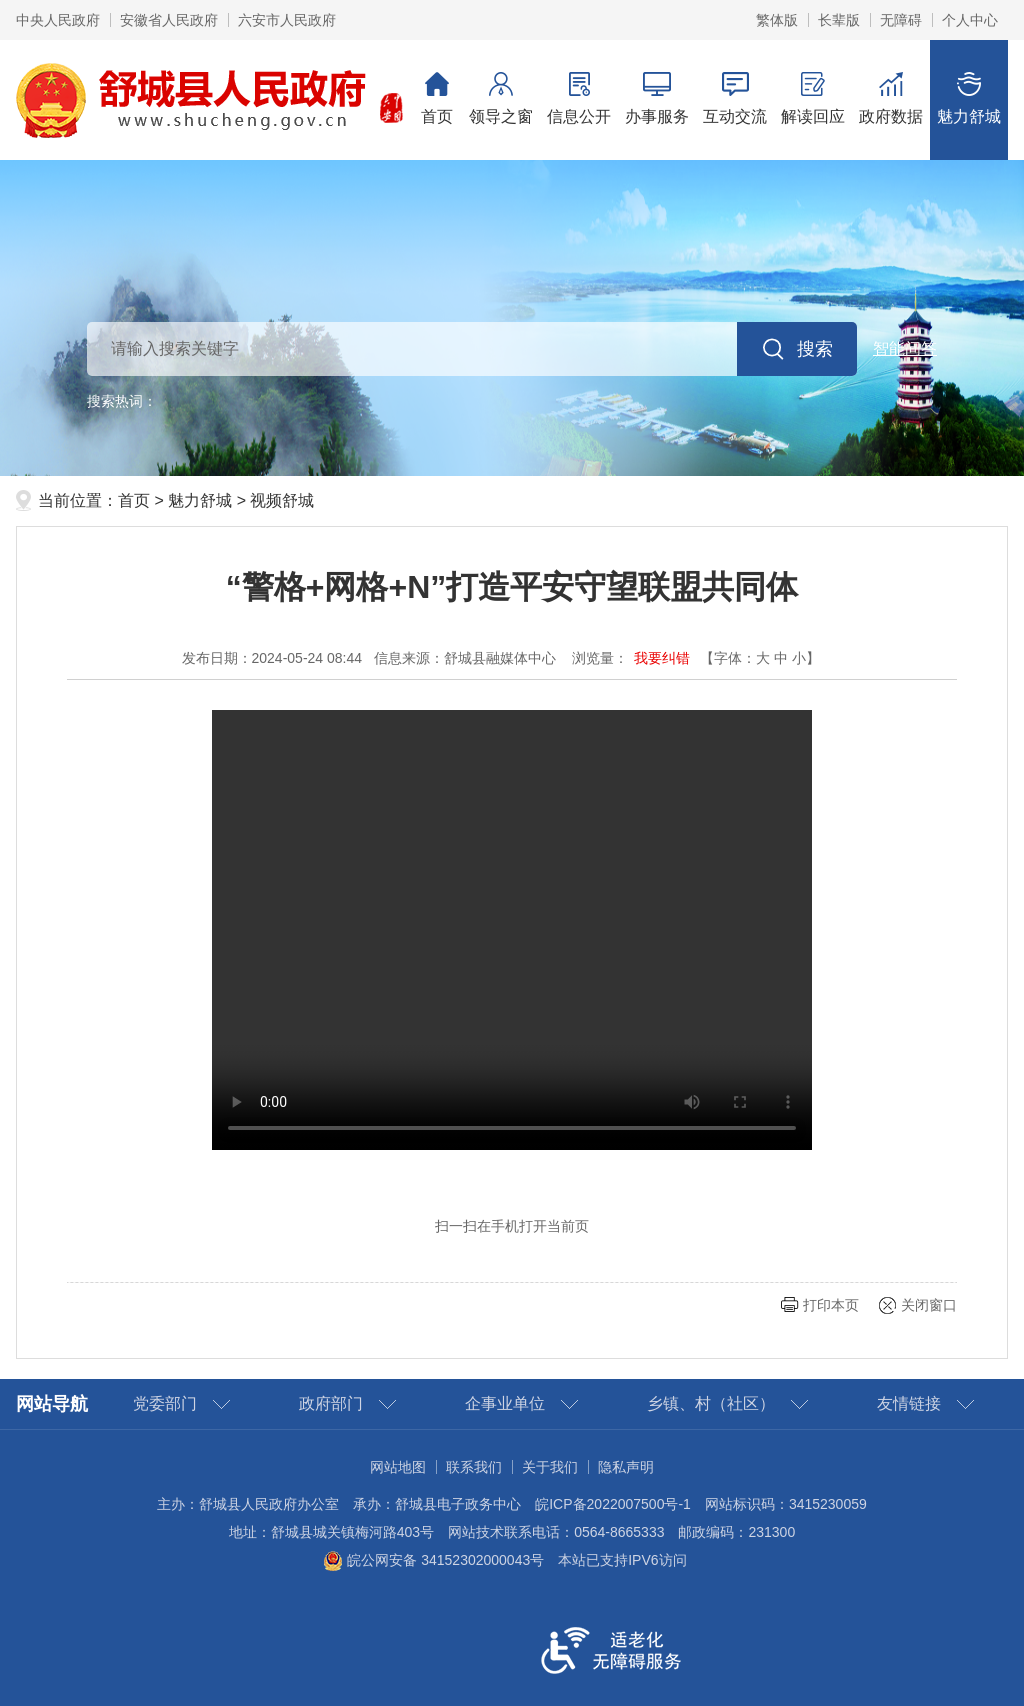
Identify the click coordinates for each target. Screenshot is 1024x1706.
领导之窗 (501, 98)
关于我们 (550, 1467)
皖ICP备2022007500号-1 (613, 1504)
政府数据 (891, 98)
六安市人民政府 (287, 20)
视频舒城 (282, 500)
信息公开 (579, 98)
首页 (437, 98)
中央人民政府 (58, 20)
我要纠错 (662, 658)
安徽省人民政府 (169, 20)
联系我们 (474, 1467)
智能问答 (905, 348)
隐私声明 (626, 1467)
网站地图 (398, 1467)
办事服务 (657, 98)
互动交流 (735, 98)
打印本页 (831, 1305)
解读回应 (813, 98)
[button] (839, 20)
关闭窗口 (929, 1305)
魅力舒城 (969, 98)
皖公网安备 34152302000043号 (433, 1560)
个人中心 (970, 20)
